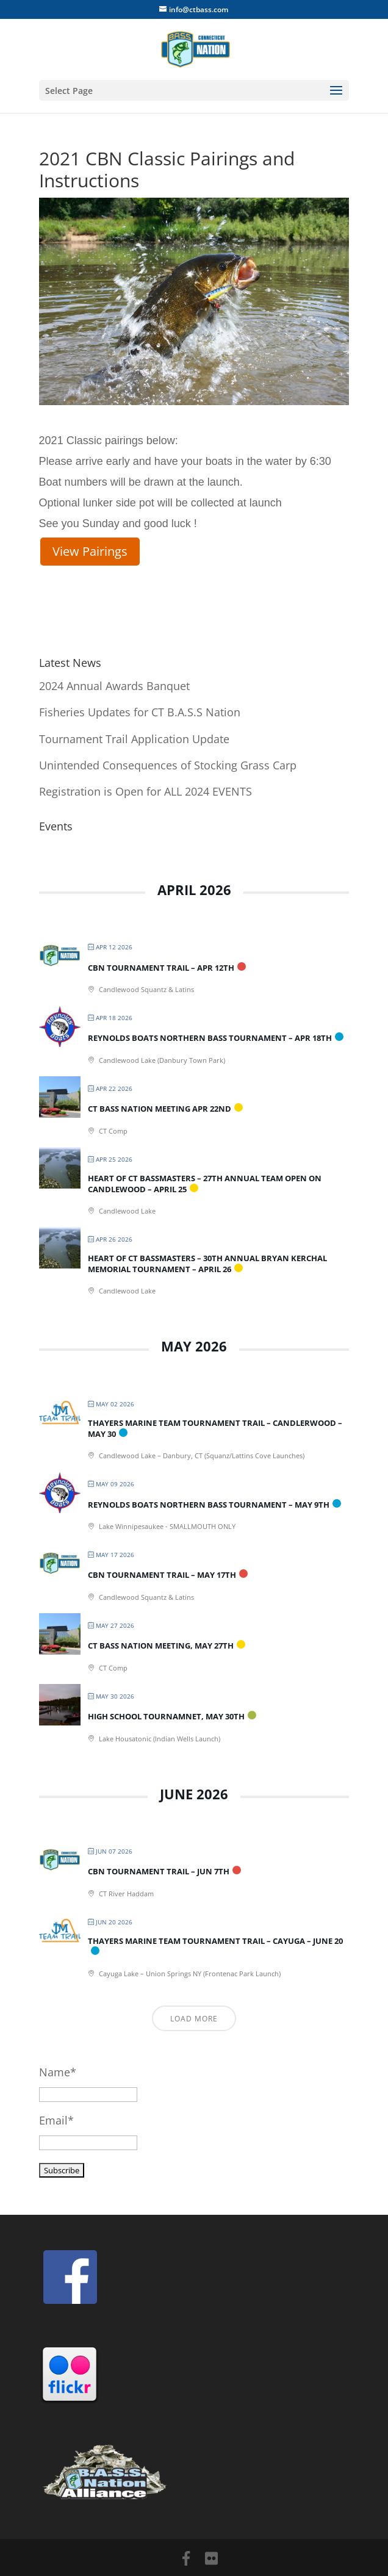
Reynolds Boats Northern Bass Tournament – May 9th (208, 1504)
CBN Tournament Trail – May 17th (162, 1574)
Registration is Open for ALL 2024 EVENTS (145, 791)
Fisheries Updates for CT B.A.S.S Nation (139, 712)
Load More (194, 2018)
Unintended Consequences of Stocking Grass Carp (167, 765)
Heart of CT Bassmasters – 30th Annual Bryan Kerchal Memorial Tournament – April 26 (207, 1264)
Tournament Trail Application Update (134, 739)
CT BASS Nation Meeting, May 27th (161, 1645)
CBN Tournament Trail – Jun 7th (158, 1871)
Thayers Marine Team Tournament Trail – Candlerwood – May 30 (215, 1428)
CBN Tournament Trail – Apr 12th (161, 967)
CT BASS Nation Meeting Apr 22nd (159, 1108)
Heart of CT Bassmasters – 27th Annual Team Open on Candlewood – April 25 (205, 1184)
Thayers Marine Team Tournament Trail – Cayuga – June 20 (215, 1940)
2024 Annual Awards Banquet (114, 685)
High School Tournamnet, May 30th (166, 1716)
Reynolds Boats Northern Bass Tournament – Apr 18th (210, 1037)
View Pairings (90, 551)
